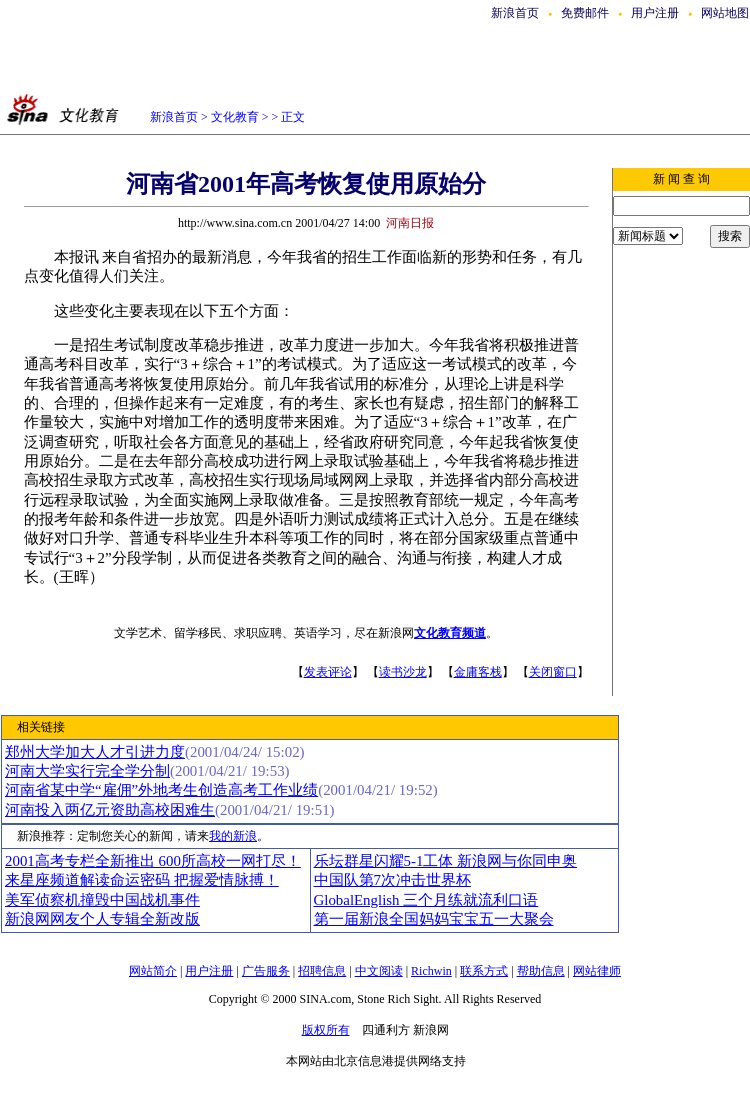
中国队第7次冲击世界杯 (392, 880)
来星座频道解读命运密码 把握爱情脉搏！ (142, 880)
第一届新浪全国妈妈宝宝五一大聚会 (434, 919)
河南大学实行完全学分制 (87, 771)
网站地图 (725, 13)
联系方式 (484, 971)
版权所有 (326, 1030)
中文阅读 (379, 971)
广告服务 (266, 971)
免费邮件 (585, 13)
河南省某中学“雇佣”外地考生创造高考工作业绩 (161, 790)
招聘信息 (322, 971)
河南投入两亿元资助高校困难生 (110, 810)
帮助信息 (541, 971)
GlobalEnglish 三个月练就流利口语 (426, 900)
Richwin (431, 971)
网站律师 (597, 971)
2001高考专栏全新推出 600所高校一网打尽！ (153, 861)
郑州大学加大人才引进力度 (95, 752)
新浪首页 (515, 13)
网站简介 (153, 971)
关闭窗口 (553, 672)
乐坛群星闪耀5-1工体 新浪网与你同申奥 (446, 861)
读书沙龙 (403, 672)
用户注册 (655, 13)
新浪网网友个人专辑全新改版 (102, 919)
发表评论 (328, 672)
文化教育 (235, 117)
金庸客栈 (478, 672)
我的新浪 (233, 836)
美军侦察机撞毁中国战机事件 (102, 900)
